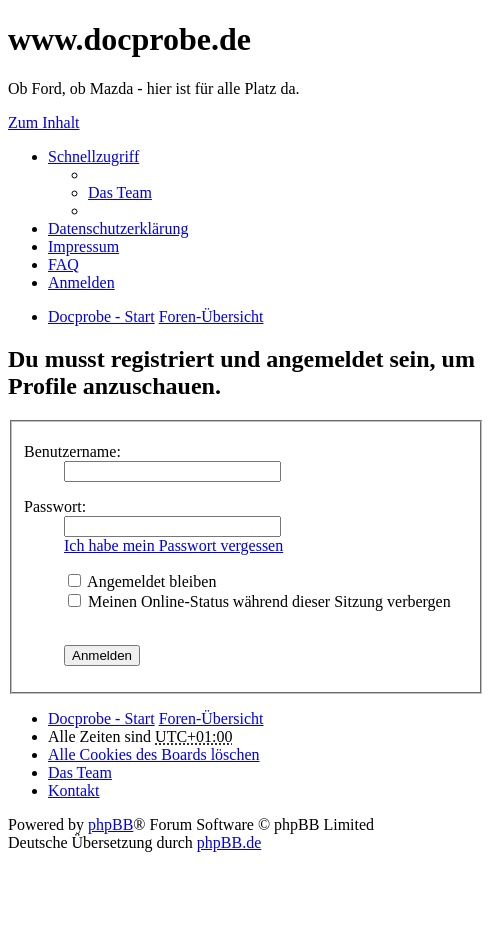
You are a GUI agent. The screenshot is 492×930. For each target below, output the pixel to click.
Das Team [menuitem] (120, 192)
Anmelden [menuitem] (81, 282)
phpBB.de (229, 842)
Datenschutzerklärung (118, 228)
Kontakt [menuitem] (74, 790)
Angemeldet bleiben (142, 581)
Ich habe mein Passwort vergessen (173, 545)
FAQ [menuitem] (63, 264)
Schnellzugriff (93, 156)
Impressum (83, 246)
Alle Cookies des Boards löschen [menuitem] (154, 754)
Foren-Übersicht (211, 718)
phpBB (110, 824)
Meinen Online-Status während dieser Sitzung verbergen (259, 601)
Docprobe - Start (101, 718)
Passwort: (55, 506)
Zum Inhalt (44, 122)
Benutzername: (72, 451)
